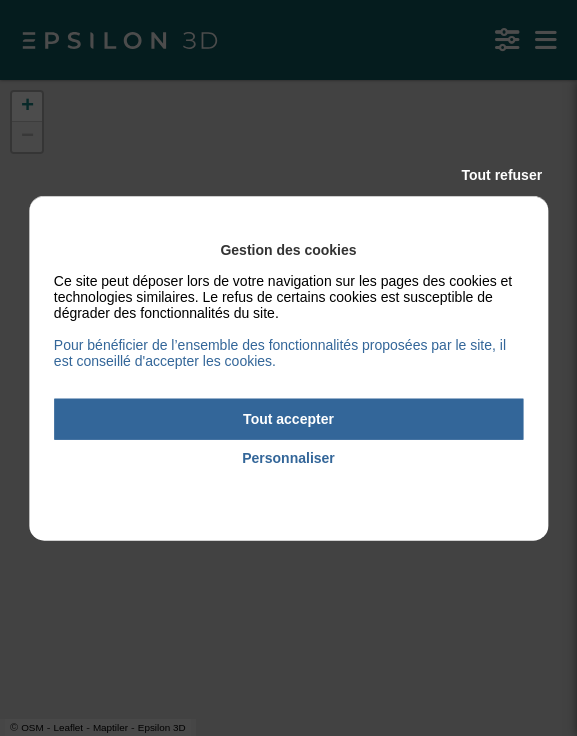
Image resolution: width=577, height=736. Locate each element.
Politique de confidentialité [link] (288, 485)
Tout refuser (502, 175)
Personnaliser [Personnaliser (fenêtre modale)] (288, 458)
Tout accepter (288, 419)
